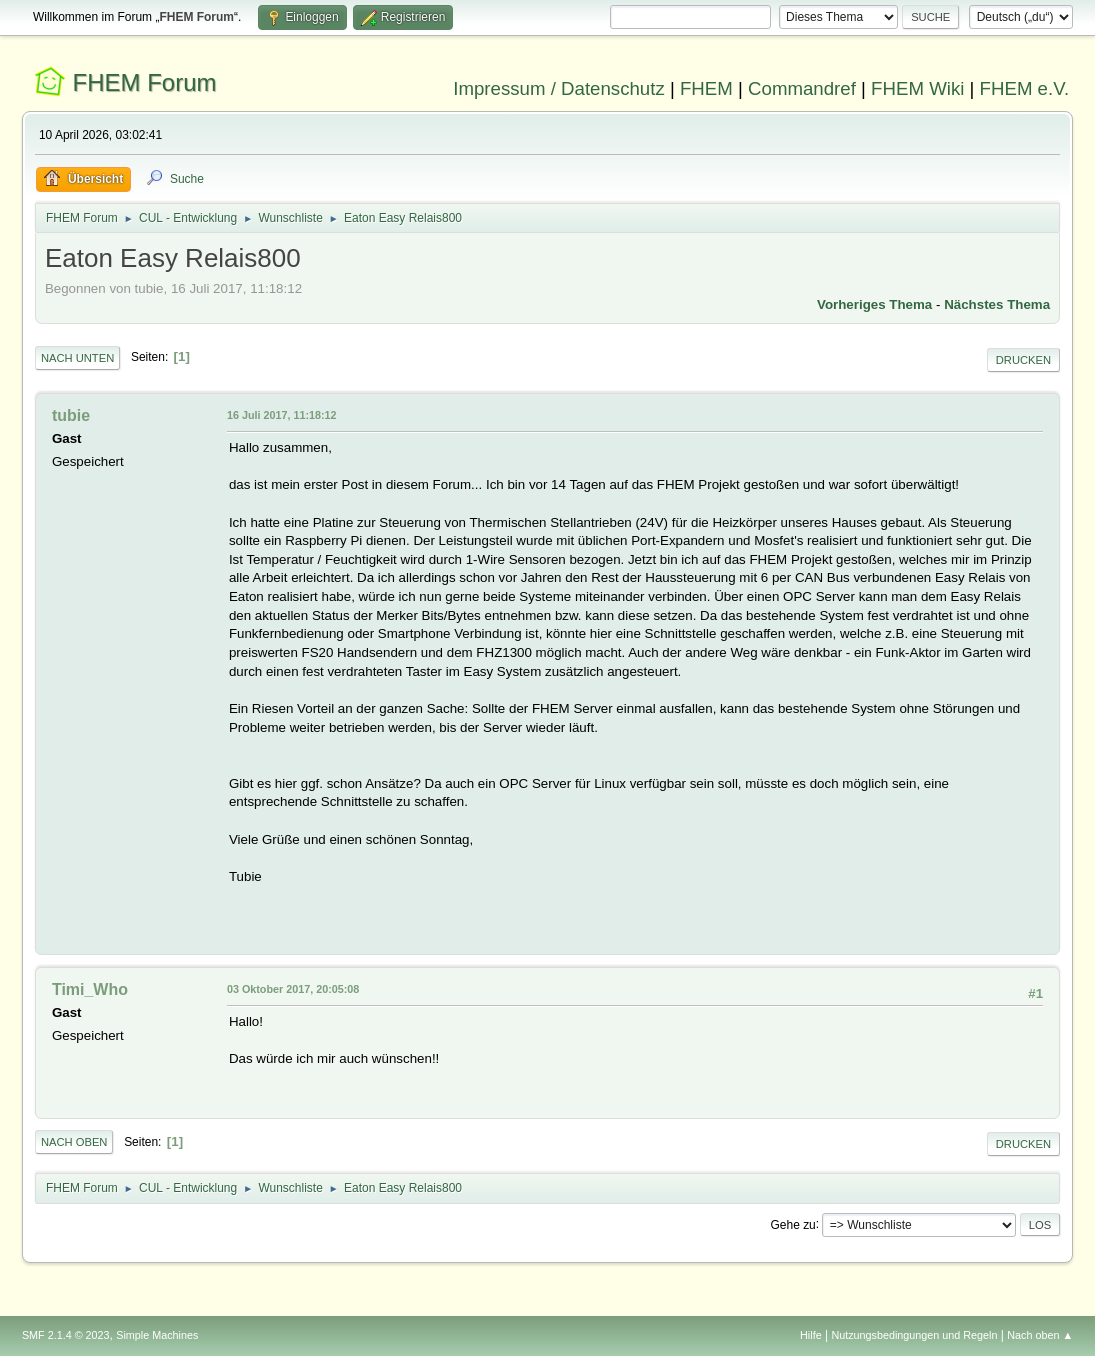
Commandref (802, 88)
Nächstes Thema (997, 304)
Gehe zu (792, 1224)
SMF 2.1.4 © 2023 (66, 1335)
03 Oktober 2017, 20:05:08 (293, 989)
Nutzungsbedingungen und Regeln (914, 1335)
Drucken (1023, 360)
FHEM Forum (145, 82)
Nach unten (77, 358)
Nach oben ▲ (1040, 1335)
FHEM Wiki (917, 88)
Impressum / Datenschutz (559, 88)
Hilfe (811, 1335)
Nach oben (74, 1142)
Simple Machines (157, 1335)
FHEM (706, 88)
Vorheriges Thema (874, 304)
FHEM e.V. (1025, 88)
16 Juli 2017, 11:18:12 (282, 415)
